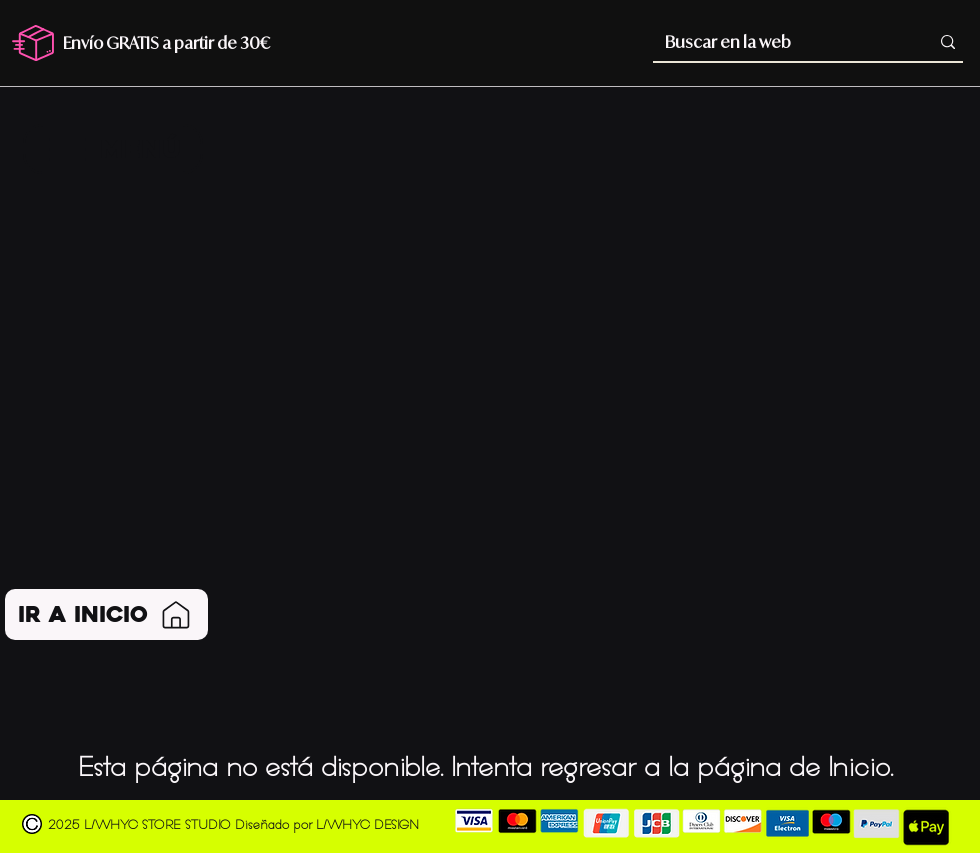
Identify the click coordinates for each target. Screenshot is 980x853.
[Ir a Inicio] (106, 614)
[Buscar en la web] (778, 42)
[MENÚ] (113, 149)
